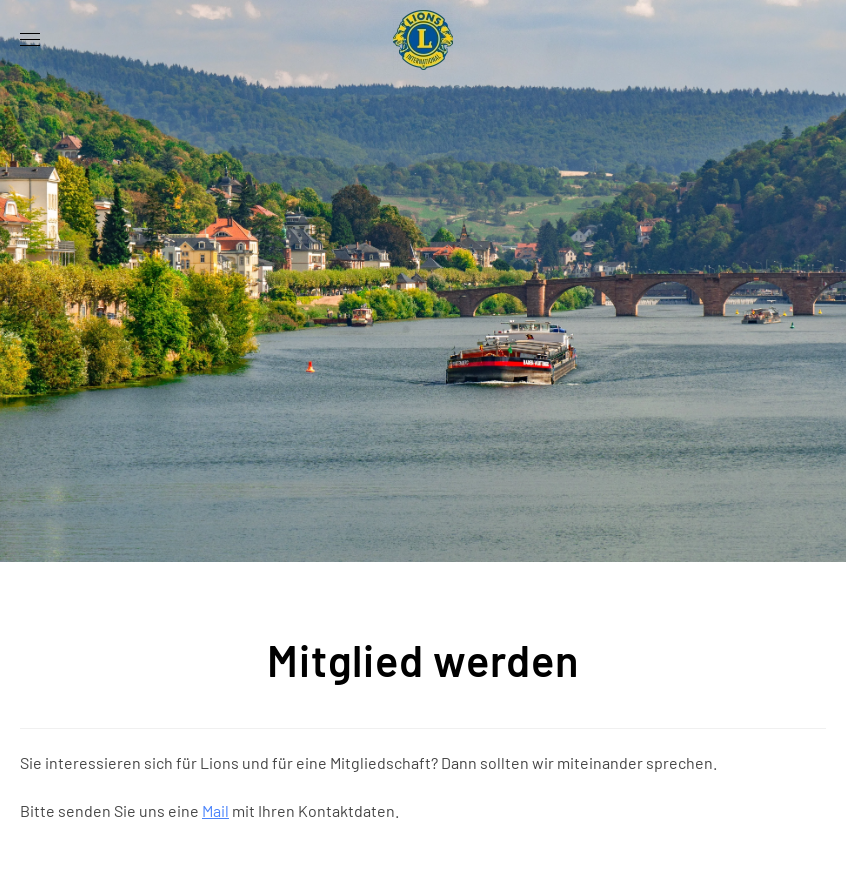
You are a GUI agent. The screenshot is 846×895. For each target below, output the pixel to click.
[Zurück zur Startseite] (423, 40)
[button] (30, 40)
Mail (215, 810)
